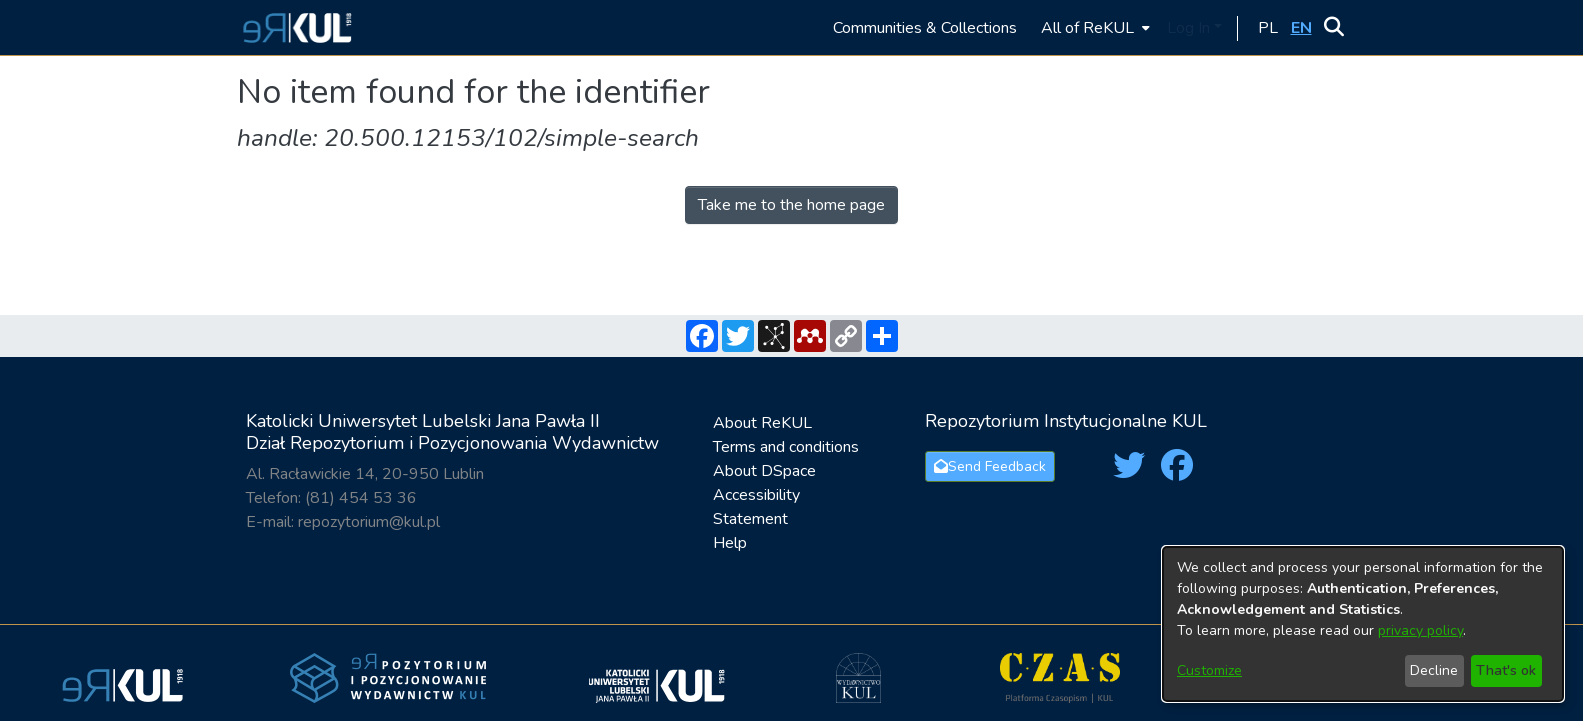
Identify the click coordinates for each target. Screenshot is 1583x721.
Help (730, 543)
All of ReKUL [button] (1087, 28)
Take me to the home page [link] (791, 205)
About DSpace (764, 471)
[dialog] (1363, 624)
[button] (294, 27)
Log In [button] (1190, 28)
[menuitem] (1093, 27)
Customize (1209, 670)
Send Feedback (990, 466)
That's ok (1506, 670)
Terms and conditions (786, 447)
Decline (1434, 670)
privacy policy (1420, 630)
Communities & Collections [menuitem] (925, 28)
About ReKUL (762, 423)
